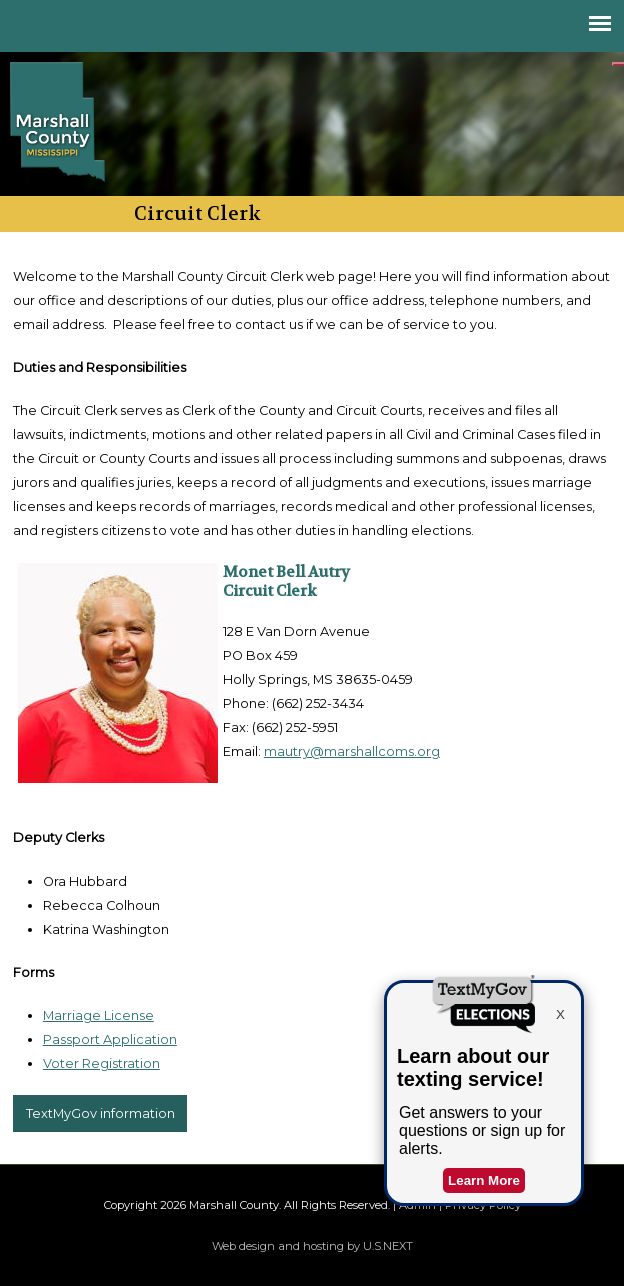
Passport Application (110, 1039)
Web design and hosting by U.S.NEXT (312, 1246)
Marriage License (98, 1015)
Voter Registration (101, 1063)
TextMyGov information (100, 1113)
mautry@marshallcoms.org (352, 751)
